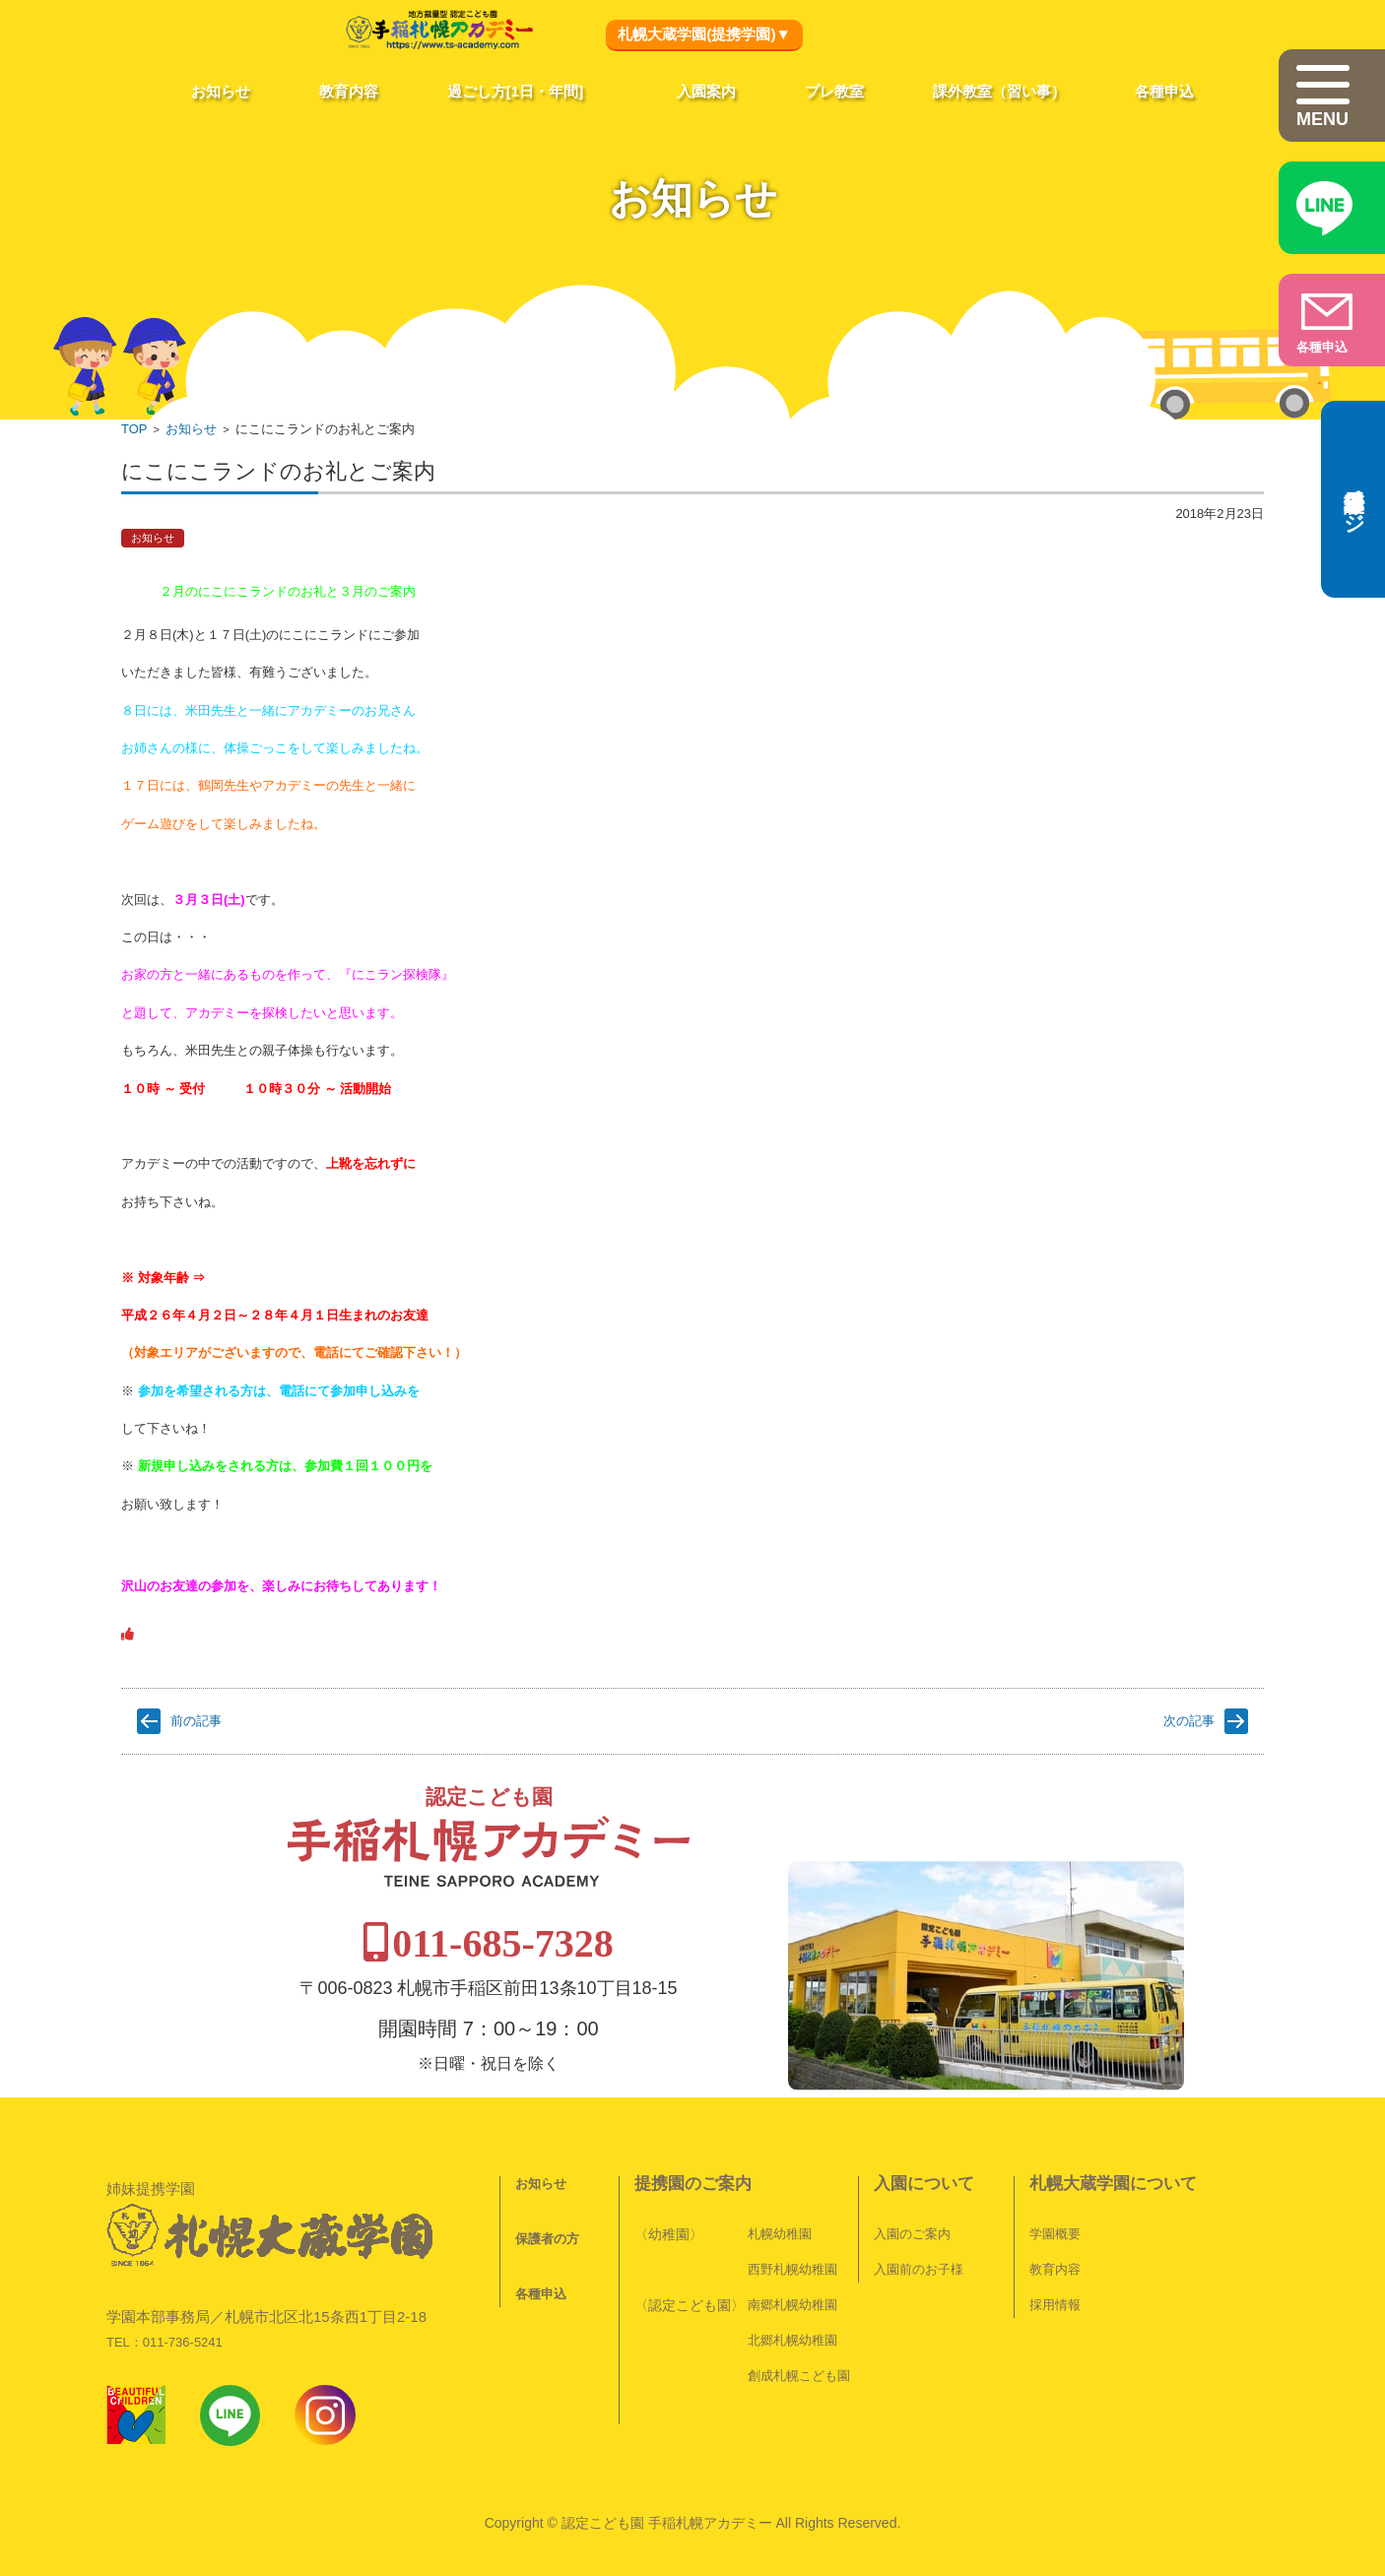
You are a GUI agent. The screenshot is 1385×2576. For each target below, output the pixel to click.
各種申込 (1164, 91)
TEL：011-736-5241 (164, 2242)
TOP (134, 428)
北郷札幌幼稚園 (779, 2292)
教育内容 (348, 91)
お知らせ (220, 91)
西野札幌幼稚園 (779, 2221)
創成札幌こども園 (785, 2327)
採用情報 (1041, 2256)
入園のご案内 (898, 2185)
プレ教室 (834, 91)
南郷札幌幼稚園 (779, 2256)
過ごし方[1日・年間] (515, 91)
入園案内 (706, 91)
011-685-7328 (695, 1895)
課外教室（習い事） (999, 91)
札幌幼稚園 (766, 2185)
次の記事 (1189, 1720)
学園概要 (1041, 2185)
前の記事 (196, 1720)
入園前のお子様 (905, 2221)
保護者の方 (533, 2190)
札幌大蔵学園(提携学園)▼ (704, 34)
